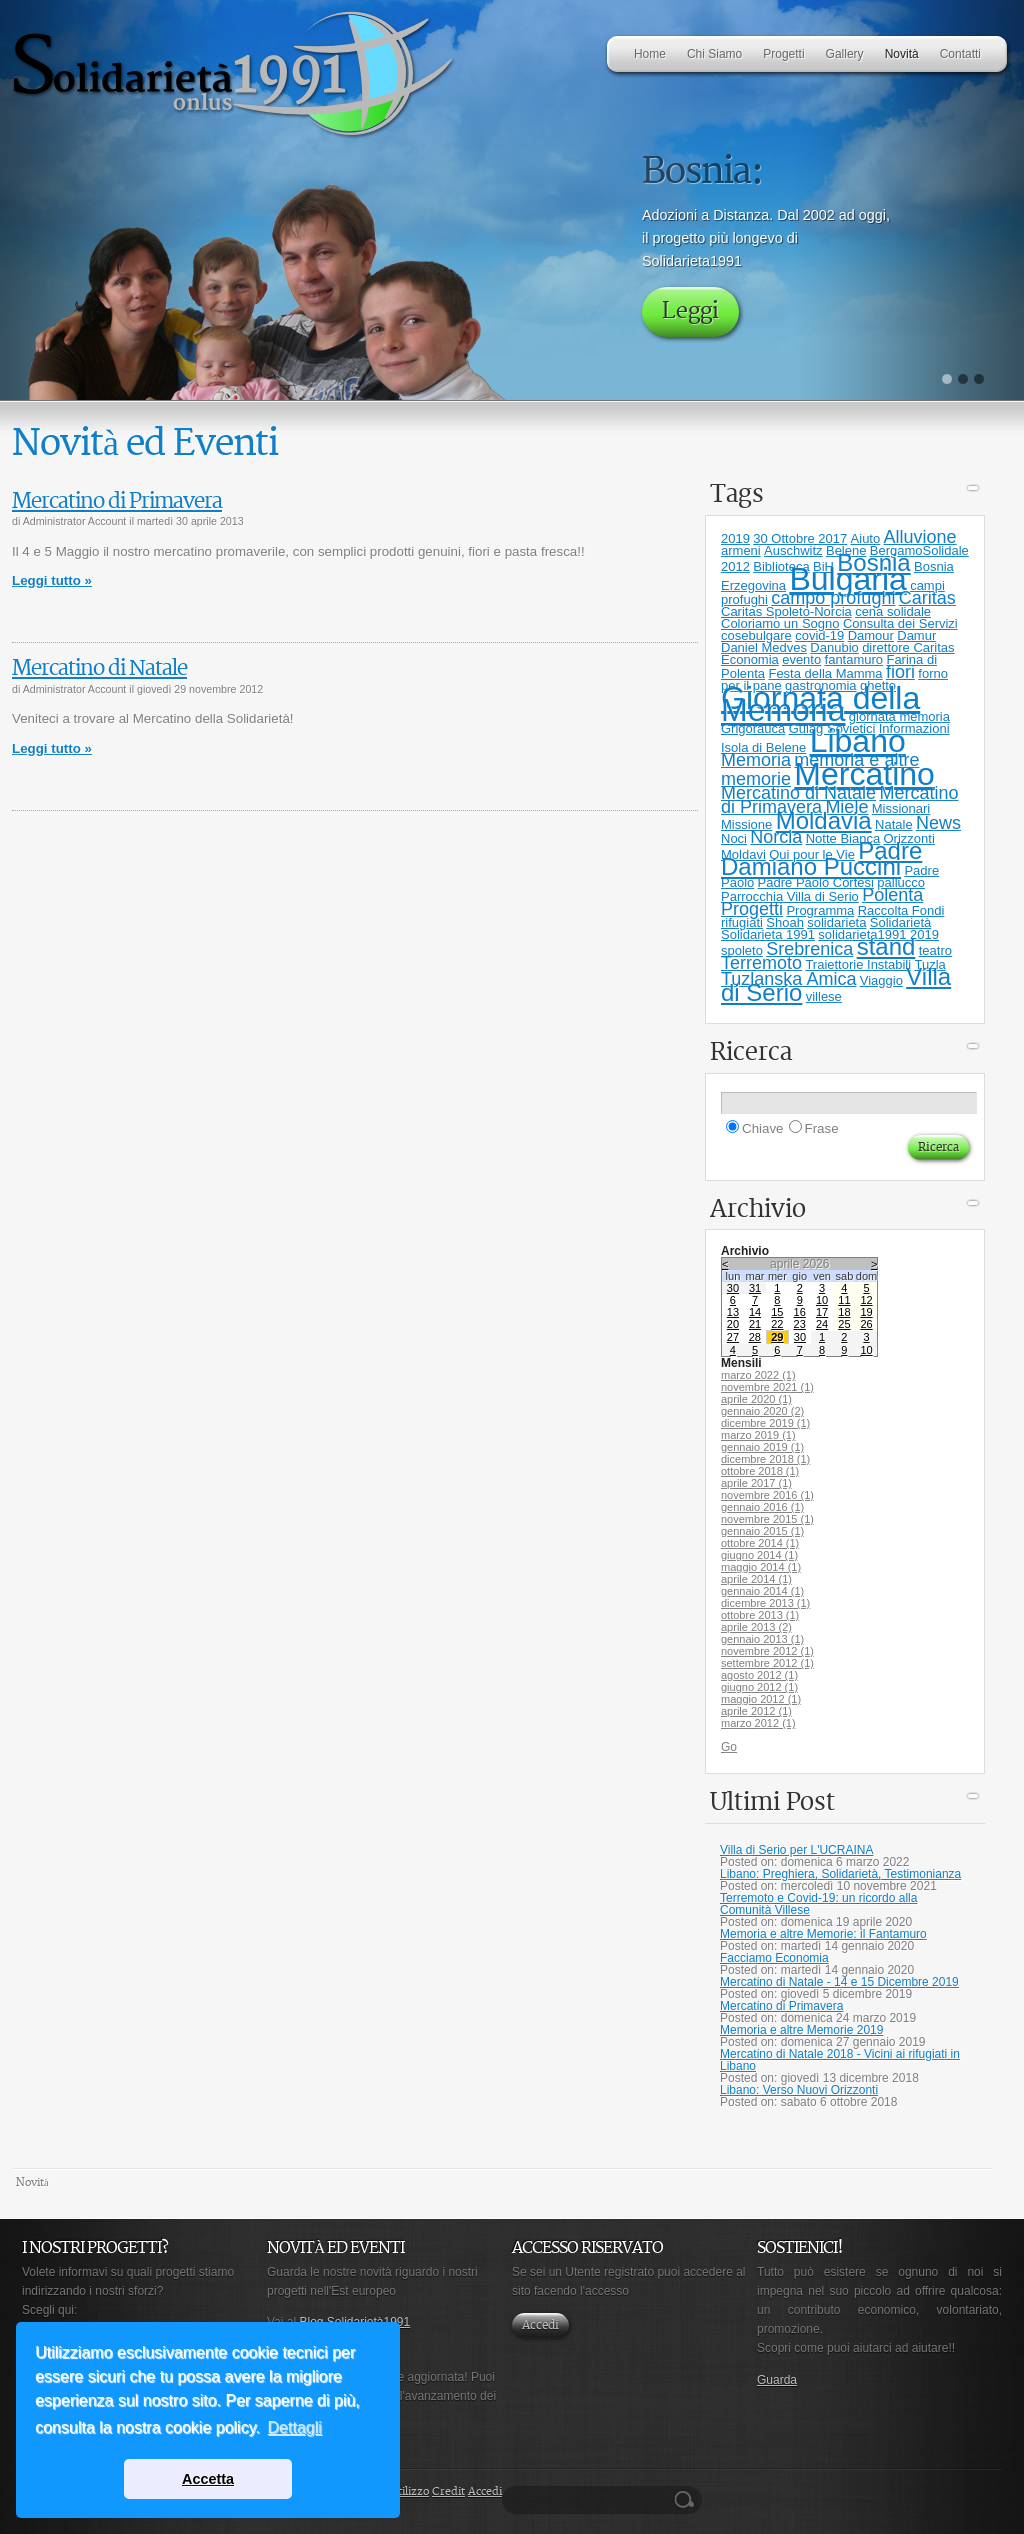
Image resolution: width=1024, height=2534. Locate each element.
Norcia (776, 837)
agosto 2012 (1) (759, 1675)
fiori (900, 672)
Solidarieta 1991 (768, 934)
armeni (741, 550)
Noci (734, 838)
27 (733, 1337)
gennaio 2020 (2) (762, 1411)
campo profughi (833, 598)
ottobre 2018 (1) (760, 1471)
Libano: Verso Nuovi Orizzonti (799, 2090)
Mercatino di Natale (99, 668)
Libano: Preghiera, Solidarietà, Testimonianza (840, 1874)
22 (777, 1324)
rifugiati (742, 922)
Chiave (763, 1128)
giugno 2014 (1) (759, 1555)
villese (824, 996)
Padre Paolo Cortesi (816, 882)
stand (886, 946)
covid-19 (819, 635)
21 (755, 1324)
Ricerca (687, 2500)
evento (801, 659)
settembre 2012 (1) (767, 1663)
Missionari (901, 808)
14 (755, 1312)
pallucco (901, 882)
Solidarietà (900, 922)
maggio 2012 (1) (761, 1699)
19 (866, 1312)
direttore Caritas (908, 647)
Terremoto (761, 963)
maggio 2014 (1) (761, 1567)
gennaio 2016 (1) (762, 1507)
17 (822, 1312)
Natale (894, 824)
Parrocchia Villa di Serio (790, 896)
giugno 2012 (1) (759, 1687)
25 (844, 1324)
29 (777, 1337)
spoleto (742, 950)
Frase (822, 1128)
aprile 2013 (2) (756, 1627)
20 (733, 1324)
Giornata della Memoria (820, 704)
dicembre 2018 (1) (765, 1459)
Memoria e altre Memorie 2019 (801, 2030)
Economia (750, 659)
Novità (32, 2182)
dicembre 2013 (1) (765, 1603)
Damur (916, 635)
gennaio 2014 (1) (762, 1591)
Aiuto (866, 538)
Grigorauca (753, 728)
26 (866, 1324)
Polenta (892, 895)
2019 (735, 538)
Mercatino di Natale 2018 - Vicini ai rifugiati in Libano (840, 2060)
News (938, 823)
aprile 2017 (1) (756, 1483)
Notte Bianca (843, 838)
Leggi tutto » (52, 580)
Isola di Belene (763, 747)
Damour (871, 635)
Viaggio (881, 980)
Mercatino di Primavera (117, 501)
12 (866, 1300)
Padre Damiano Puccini (821, 858)
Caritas (927, 598)
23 (800, 1324)
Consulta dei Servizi (900, 623)
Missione (746, 824)
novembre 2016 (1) (767, 1495)
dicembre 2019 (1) (765, 1423)
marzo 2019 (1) (758, 1435)
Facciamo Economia (774, 1958)
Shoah (785, 922)
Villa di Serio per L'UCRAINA (796, 1850)
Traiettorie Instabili (858, 964)
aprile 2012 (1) (756, 1711)
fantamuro (854, 659)
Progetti (752, 909)
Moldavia (824, 820)
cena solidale (893, 611)
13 (733, 1312)
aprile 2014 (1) (756, 1579)
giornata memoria (899, 716)
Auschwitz (793, 550)
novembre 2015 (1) (767, 1519)
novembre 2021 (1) (767, 1387)
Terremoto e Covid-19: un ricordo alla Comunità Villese (818, 1904)
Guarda (777, 2380)
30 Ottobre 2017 (800, 538)
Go (729, 1747)
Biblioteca (781, 566)
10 (822, 1300)
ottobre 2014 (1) (760, 1543)
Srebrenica (809, 949)
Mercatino (864, 774)
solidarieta (836, 922)
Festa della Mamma (825, 673)
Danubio (834, 647)
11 (844, 1300)
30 (733, 1288)
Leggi (690, 311)
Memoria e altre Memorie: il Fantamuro (823, 1934)
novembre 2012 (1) (767, 1651)
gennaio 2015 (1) (762, 1531)
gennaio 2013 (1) (762, 1639)
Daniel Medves (764, 647)
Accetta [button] (208, 2479)
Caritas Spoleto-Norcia (786, 611)
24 (822, 1324)
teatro (935, 950)
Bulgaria (847, 579)
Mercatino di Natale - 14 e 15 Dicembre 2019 (839, 1982)
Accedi (540, 2325)
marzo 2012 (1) (758, 1723)
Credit (448, 2491)
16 (800, 1312)
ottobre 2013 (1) (760, 1615)
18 (844, 1312)
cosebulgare (756, 635)
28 (755, 1337)
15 (777, 1312)
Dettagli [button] (295, 2427)
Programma (820, 910)
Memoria (756, 760)
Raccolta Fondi (901, 910)
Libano (858, 741)
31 (755, 1288)
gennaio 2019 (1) (762, 1447)
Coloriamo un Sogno (780, 623)
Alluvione (920, 537)
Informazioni (914, 728)
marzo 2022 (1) (758, 1375)
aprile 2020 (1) (756, 1399)
